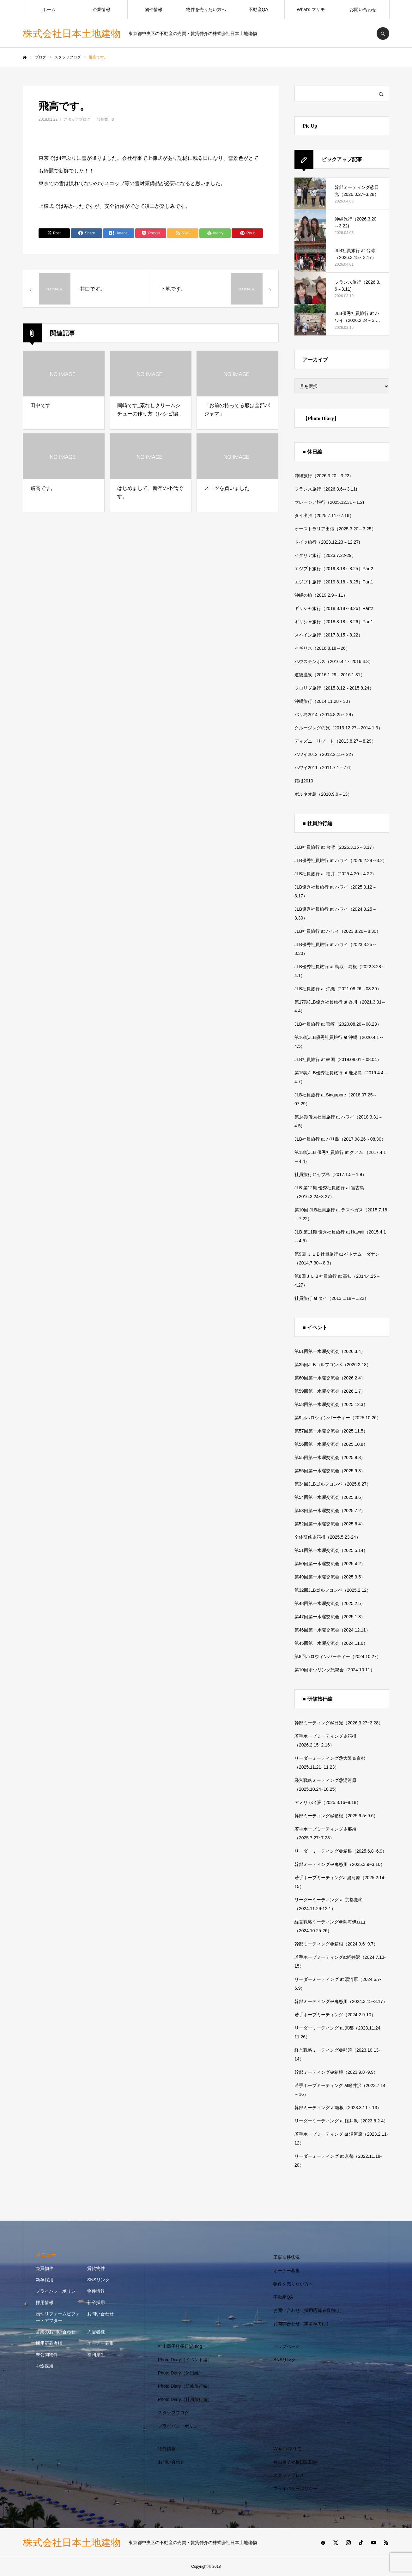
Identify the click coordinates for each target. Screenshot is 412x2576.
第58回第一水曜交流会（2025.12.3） (331, 1404)
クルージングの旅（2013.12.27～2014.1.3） (338, 727)
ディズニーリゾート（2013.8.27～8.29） (335, 741)
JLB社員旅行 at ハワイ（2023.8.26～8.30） (337, 931)
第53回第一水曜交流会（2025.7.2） (329, 1510)
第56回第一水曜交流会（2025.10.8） (331, 1444)
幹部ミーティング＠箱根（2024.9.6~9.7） (336, 1943)
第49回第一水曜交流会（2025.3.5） (329, 1576)
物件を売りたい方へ (206, 9)
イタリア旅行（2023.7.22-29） (325, 555)
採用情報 (44, 2302)
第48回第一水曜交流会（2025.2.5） (329, 1603)
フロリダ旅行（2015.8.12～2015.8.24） (334, 688)
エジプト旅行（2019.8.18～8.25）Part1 (333, 581)
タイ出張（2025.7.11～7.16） (324, 515)
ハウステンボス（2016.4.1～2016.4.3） (333, 661)
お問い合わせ (363, 9)
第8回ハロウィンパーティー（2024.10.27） (337, 1656)
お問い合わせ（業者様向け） (302, 2323)
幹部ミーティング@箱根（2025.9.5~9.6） (336, 1815)
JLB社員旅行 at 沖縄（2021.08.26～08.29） (337, 988)
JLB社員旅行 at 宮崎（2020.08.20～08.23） (337, 1024)
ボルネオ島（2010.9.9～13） (323, 794)
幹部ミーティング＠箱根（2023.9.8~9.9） (336, 2072)
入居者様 (96, 2331)
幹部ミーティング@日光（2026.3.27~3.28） (338, 1722)
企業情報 (101, 9)
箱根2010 (303, 780)
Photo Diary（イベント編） (185, 2359)
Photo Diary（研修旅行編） (185, 2386)
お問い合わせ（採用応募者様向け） (308, 2310)
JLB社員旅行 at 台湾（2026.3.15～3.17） (335, 847)
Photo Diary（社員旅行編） (185, 2399)
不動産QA (258, 9)
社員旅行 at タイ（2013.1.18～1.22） (331, 1298)
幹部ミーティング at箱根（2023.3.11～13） (337, 2107)
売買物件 (44, 2268)
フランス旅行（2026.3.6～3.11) (325, 489)
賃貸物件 (96, 2268)
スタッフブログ (77, 119)
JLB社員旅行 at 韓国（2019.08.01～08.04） (337, 1059)
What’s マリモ (310, 9)
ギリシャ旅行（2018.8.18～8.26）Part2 (333, 608)
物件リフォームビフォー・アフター (58, 2317)
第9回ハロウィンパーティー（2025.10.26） (337, 1417)
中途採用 (44, 2365)
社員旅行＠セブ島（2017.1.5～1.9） (330, 1174)
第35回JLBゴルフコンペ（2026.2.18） (332, 1364)
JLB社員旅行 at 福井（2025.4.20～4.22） (335, 873)
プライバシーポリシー (58, 2291)
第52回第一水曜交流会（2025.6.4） (329, 1523)
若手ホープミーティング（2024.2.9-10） (335, 2014)
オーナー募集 (100, 2343)
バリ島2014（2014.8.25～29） (324, 714)
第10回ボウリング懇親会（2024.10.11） (334, 1669)
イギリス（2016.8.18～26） (322, 648)
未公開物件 (47, 2354)
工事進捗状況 (286, 2257)
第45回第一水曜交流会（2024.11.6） (331, 1643)
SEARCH (383, 33)
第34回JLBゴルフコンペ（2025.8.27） (332, 1484)
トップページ (286, 2346)
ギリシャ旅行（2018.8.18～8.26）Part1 (333, 621)
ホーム (49, 9)
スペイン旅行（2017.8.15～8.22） (328, 634)
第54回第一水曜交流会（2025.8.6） (329, 1497)
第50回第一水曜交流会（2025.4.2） (329, 1563)
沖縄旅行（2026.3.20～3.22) (322, 475)
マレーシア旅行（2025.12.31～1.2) (329, 502)
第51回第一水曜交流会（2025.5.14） (331, 1550)
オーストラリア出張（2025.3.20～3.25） (335, 528)
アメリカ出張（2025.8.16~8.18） (327, 1802)
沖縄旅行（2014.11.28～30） (323, 701)
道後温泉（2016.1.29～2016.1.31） (329, 674)
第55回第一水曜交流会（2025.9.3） (329, 1457)
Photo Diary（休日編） (180, 2372)
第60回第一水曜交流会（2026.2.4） (329, 1377)
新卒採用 (44, 2279)
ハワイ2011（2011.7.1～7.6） (324, 767)
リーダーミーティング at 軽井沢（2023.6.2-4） (341, 2120)
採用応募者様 (49, 2343)
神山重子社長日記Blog (180, 2346)
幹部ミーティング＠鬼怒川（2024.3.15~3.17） (340, 2001)
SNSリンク (98, 2279)
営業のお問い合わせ (56, 2331)
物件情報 (153, 9)
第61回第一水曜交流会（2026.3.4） (329, 1351)
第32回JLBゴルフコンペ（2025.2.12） (332, 1590)
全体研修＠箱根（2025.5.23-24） (327, 1537)
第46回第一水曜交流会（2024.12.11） (332, 1629)
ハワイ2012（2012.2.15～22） (324, 754)
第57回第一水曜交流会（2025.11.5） (331, 1430)
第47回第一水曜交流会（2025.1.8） (329, 1616)
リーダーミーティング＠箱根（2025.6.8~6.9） (340, 1851)
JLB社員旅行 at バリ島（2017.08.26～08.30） (340, 1139)
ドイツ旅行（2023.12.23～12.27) (327, 542)
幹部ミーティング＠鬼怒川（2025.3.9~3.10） (339, 1864)
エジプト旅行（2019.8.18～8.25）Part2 (333, 568)
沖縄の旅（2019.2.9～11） (321, 595)
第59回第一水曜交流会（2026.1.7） (329, 1391)
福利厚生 (96, 2354)
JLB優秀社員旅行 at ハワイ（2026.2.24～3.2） (340, 860)
